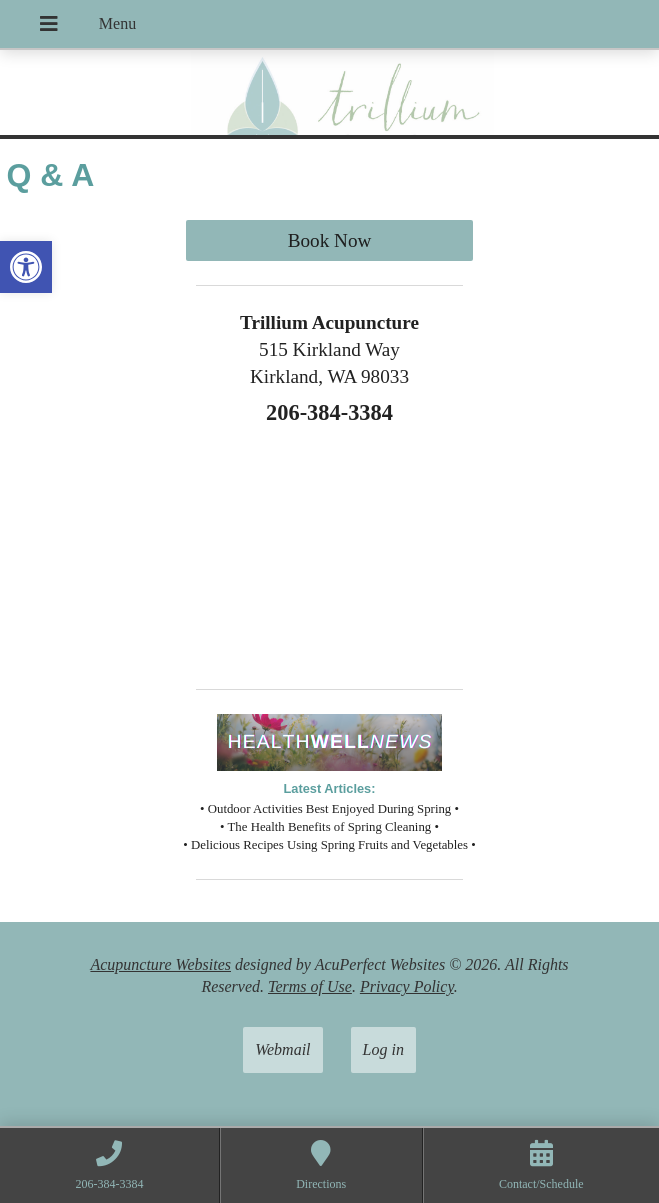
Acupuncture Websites (160, 964)
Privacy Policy (407, 986)
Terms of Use (310, 986)
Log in (383, 1049)
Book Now (330, 240)
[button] (26, 267)
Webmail (282, 1049)
